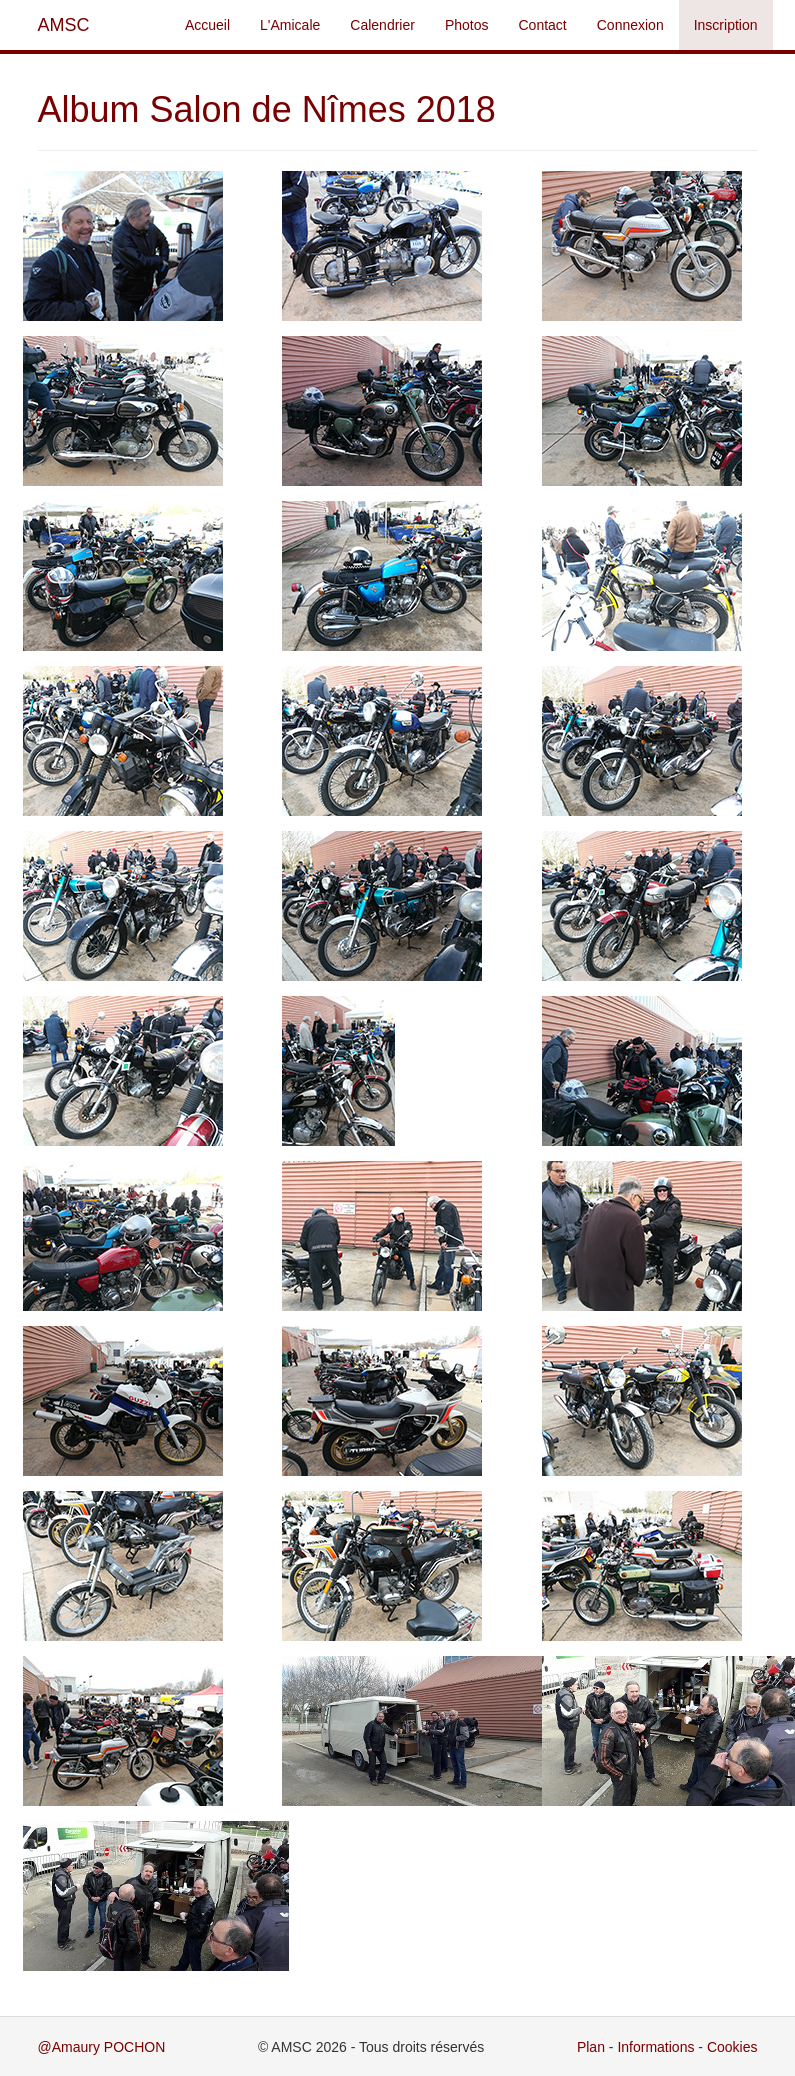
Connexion (630, 25)
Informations (655, 2047)
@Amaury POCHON (102, 2047)
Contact (543, 25)
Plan (591, 2047)
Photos (467, 25)
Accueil (207, 25)
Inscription (726, 25)
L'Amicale (290, 25)
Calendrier (382, 25)
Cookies (732, 2047)
